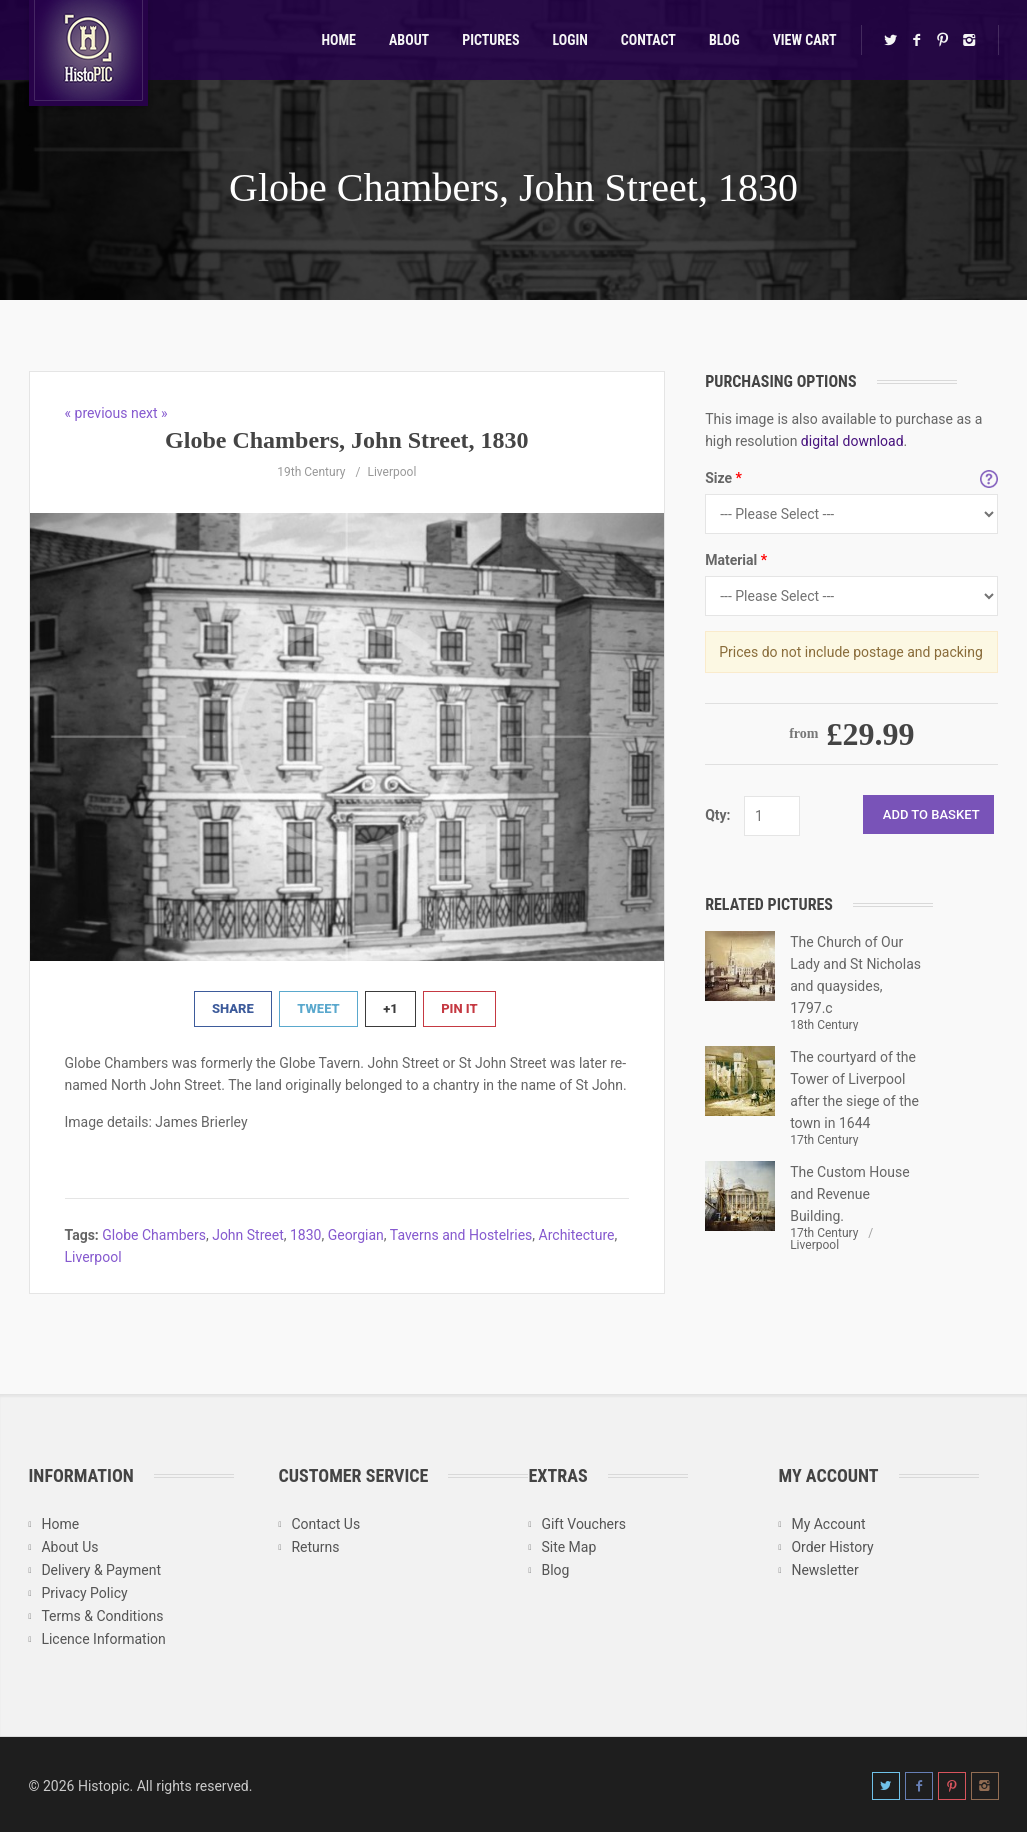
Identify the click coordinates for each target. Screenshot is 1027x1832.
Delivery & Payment (101, 1570)
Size (723, 478)
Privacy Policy (84, 1593)
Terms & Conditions (102, 1616)
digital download (852, 441)
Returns (315, 1547)
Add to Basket (931, 814)
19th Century (311, 472)
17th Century (824, 1140)
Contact (648, 40)
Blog (724, 40)
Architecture (577, 1235)
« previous (98, 413)
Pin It (459, 1008)
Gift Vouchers (583, 1524)
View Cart (805, 40)
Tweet (318, 1008)
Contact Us (325, 1524)
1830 (305, 1235)
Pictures (490, 40)
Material (736, 560)
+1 (390, 1008)
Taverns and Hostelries (461, 1235)
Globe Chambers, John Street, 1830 (513, 187)
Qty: (717, 815)
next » (149, 413)
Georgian (356, 1235)
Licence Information (103, 1639)
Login (570, 40)
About (409, 40)
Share (233, 1008)
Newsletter (824, 1570)
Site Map (568, 1547)
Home (338, 40)
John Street (248, 1235)
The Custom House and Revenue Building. (850, 1194)
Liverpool (391, 472)
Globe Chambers (154, 1235)
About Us (69, 1547)
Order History (832, 1547)
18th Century (824, 1025)
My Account (828, 1524)
